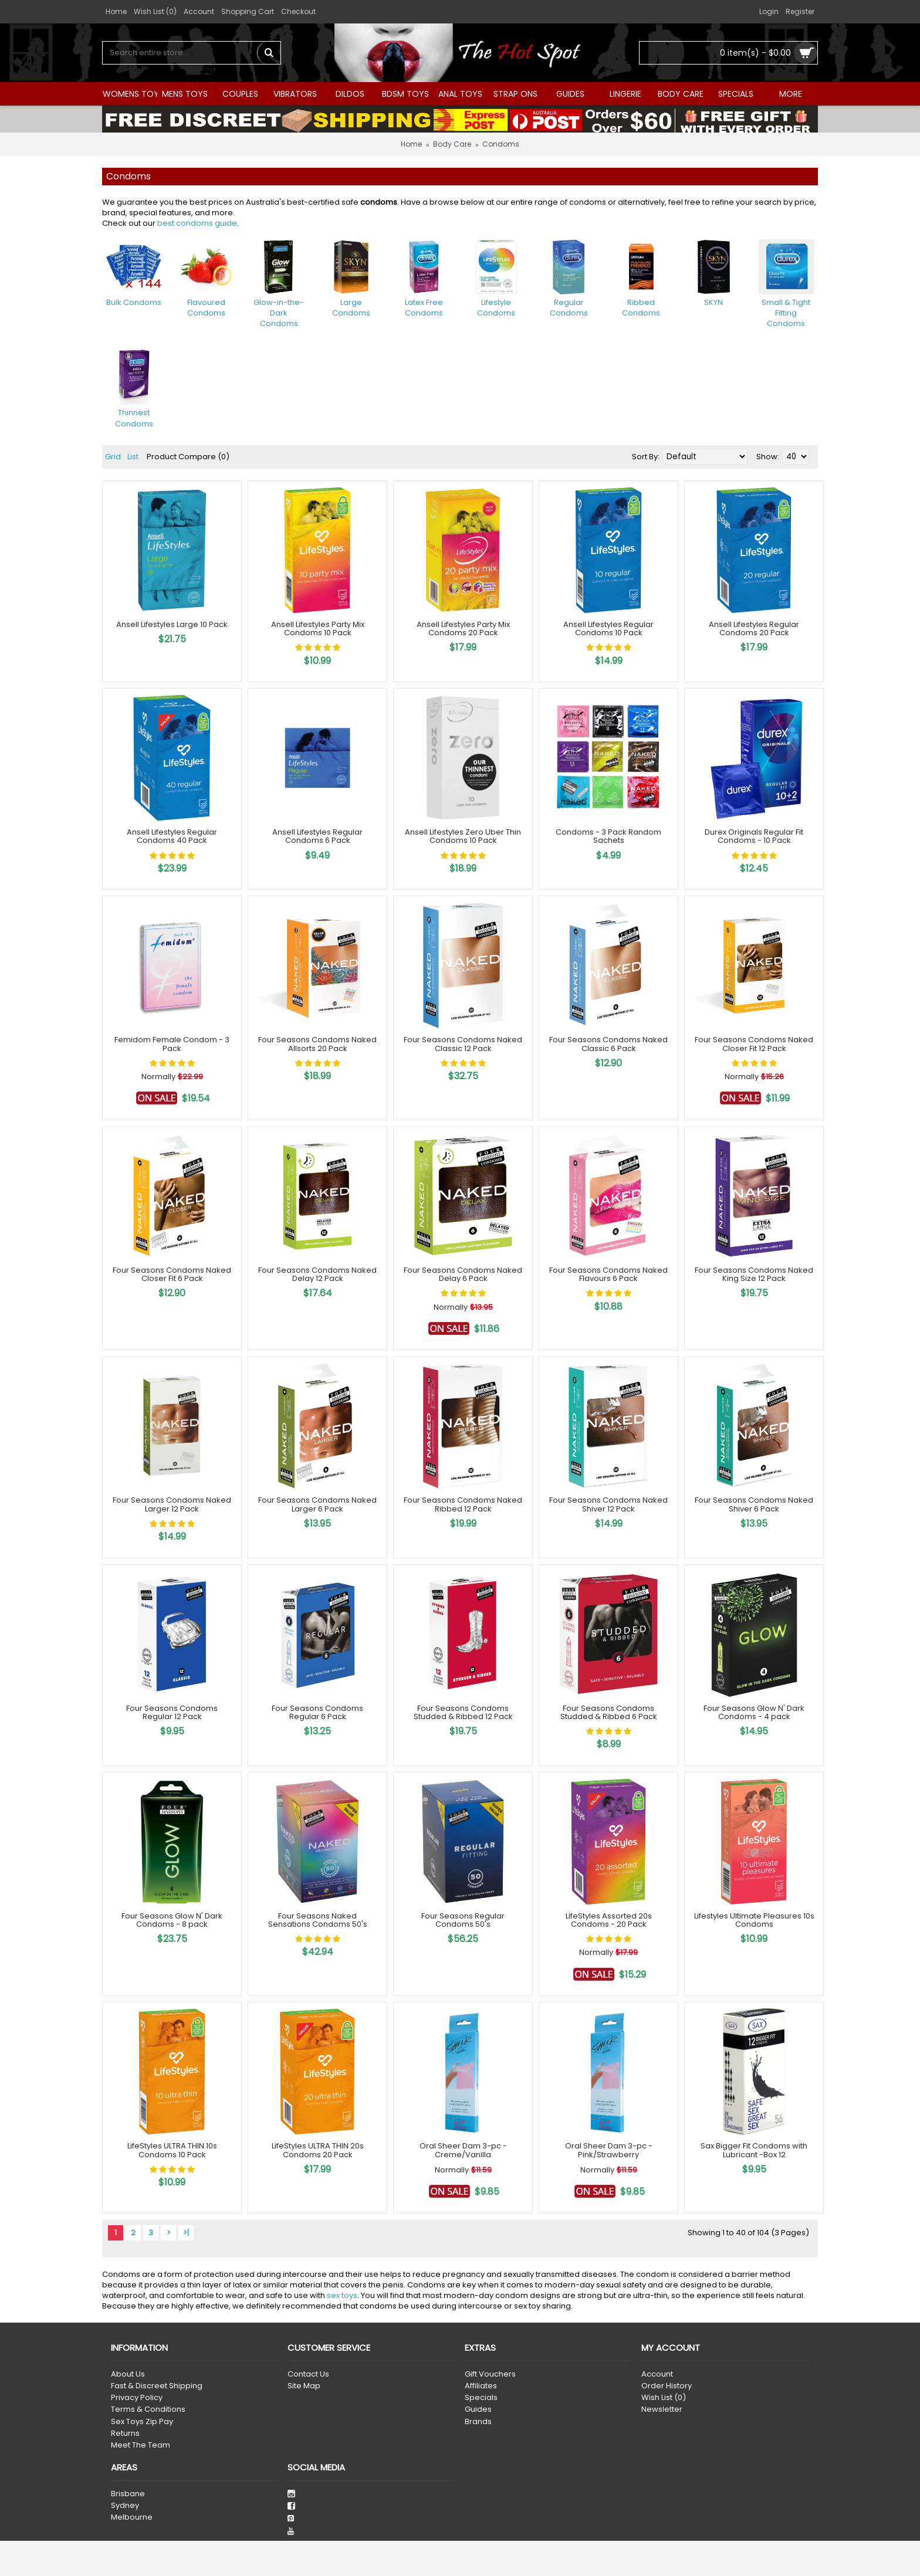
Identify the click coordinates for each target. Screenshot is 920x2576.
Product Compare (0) (188, 456)
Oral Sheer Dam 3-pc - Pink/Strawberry (608, 2150)
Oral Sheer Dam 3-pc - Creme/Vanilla (463, 2150)
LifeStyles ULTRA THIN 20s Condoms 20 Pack (318, 2150)
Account (657, 2374)
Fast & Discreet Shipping (156, 2386)
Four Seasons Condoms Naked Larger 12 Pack (172, 1504)
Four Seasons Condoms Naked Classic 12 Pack (463, 1043)
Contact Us (308, 2374)
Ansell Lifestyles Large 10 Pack (172, 624)
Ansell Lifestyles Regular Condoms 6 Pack (317, 836)
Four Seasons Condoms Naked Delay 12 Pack (317, 1274)
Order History (666, 2386)
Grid (113, 456)
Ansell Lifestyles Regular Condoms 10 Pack (608, 628)
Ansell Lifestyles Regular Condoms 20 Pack (754, 628)
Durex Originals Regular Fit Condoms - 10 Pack (754, 836)
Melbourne (132, 2517)
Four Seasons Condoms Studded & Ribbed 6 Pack (608, 1712)
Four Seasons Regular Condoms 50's (463, 1920)
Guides (478, 2409)
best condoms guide (197, 223)
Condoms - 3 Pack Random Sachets (608, 836)
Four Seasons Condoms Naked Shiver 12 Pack (608, 1504)
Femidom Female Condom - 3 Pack (171, 1043)
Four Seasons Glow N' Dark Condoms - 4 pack (753, 1712)
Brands (478, 2421)
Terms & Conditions (148, 2409)
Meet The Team (140, 2445)
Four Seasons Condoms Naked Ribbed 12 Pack (463, 1504)
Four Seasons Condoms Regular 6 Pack (317, 1712)
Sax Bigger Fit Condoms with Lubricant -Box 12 (754, 2150)
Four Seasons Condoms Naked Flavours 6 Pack (608, 1274)
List (132, 456)
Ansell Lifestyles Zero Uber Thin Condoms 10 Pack (463, 836)
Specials (481, 2397)
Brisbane (128, 2494)
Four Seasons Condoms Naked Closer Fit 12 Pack (754, 1043)
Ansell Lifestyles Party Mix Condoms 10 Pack (317, 628)
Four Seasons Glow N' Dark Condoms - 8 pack (171, 1920)
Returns (125, 2433)
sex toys (342, 2295)
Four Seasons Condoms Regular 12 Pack (172, 1712)
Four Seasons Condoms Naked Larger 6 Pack (317, 1504)
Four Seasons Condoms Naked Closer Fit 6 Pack (172, 1274)
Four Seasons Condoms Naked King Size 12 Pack (754, 1274)
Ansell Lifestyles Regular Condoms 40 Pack (172, 836)
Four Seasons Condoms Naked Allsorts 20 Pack (317, 1043)
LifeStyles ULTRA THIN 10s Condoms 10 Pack (172, 2150)
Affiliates (481, 2386)
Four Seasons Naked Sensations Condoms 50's (317, 1920)
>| (186, 2232)
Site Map (304, 2386)
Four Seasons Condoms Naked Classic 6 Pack (608, 1043)
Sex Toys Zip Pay (142, 2421)
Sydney (125, 2505)
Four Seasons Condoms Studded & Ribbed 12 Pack (463, 1712)
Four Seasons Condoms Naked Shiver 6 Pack (754, 1504)
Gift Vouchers (490, 2374)
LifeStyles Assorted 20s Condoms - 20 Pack (609, 1920)
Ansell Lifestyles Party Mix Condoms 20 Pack (463, 628)
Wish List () (663, 2397)
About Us (128, 2374)
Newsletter (661, 2409)
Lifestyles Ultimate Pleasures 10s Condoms (754, 1920)
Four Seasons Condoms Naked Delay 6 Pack (463, 1274)
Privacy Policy (137, 2397)
